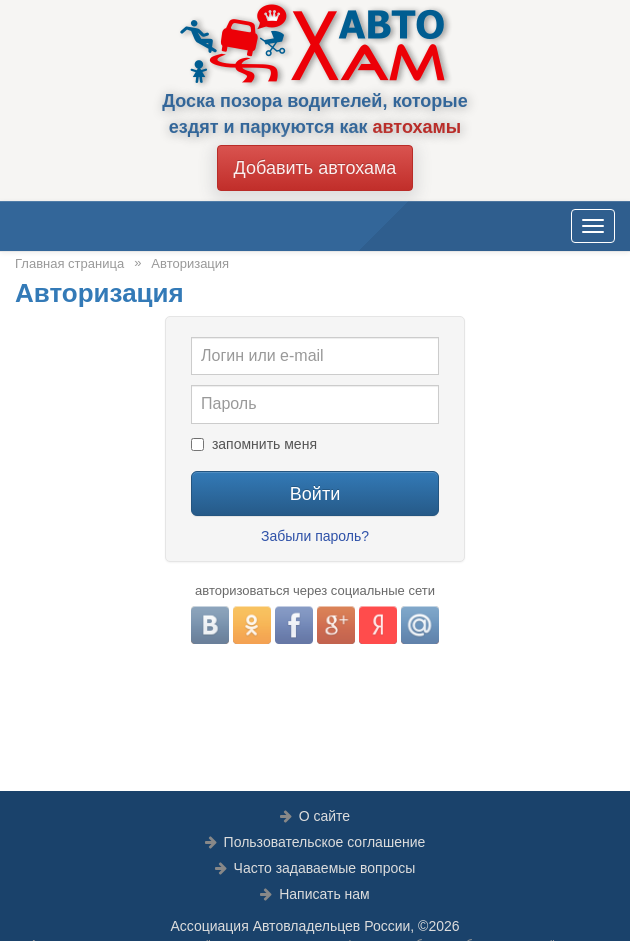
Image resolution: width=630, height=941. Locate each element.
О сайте (324, 816)
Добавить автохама (315, 168)
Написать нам (324, 894)
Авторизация (190, 263)
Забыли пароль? (315, 536)
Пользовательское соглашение (325, 842)
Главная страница (69, 263)
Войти (315, 494)
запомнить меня (264, 444)
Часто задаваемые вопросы (325, 868)
